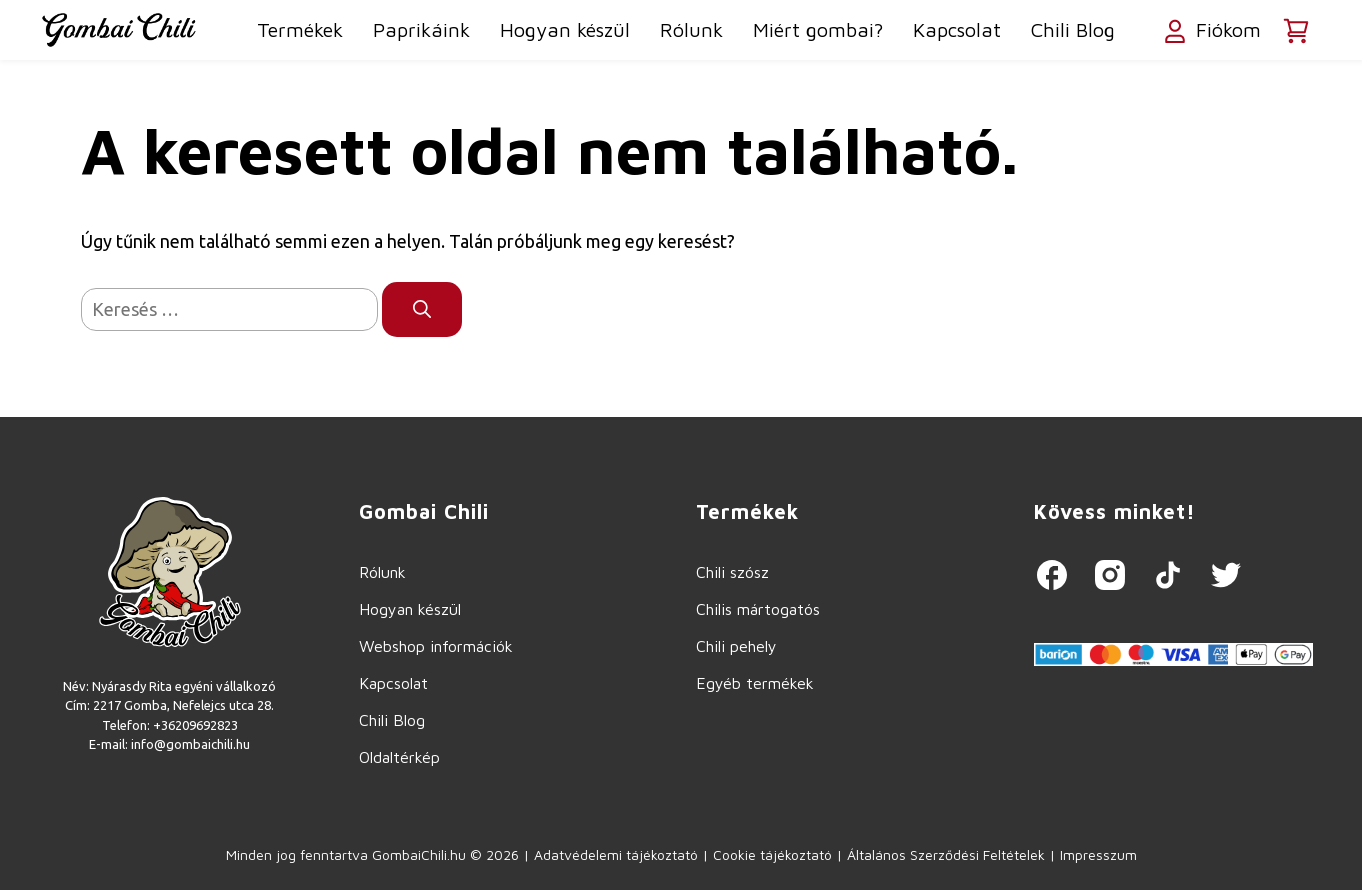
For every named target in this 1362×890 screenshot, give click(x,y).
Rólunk (691, 29)
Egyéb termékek (755, 683)
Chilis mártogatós (758, 609)
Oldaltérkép (399, 757)
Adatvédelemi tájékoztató (616, 854)
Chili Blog (1073, 29)
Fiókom (1210, 32)
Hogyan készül (565, 29)
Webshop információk (436, 646)
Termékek (300, 29)
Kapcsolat (957, 29)
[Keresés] (422, 309)
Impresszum (1098, 854)
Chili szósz (732, 572)
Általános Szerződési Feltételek (946, 854)
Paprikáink (421, 29)
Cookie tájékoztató (772, 854)
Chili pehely (736, 646)
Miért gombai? (818, 29)
